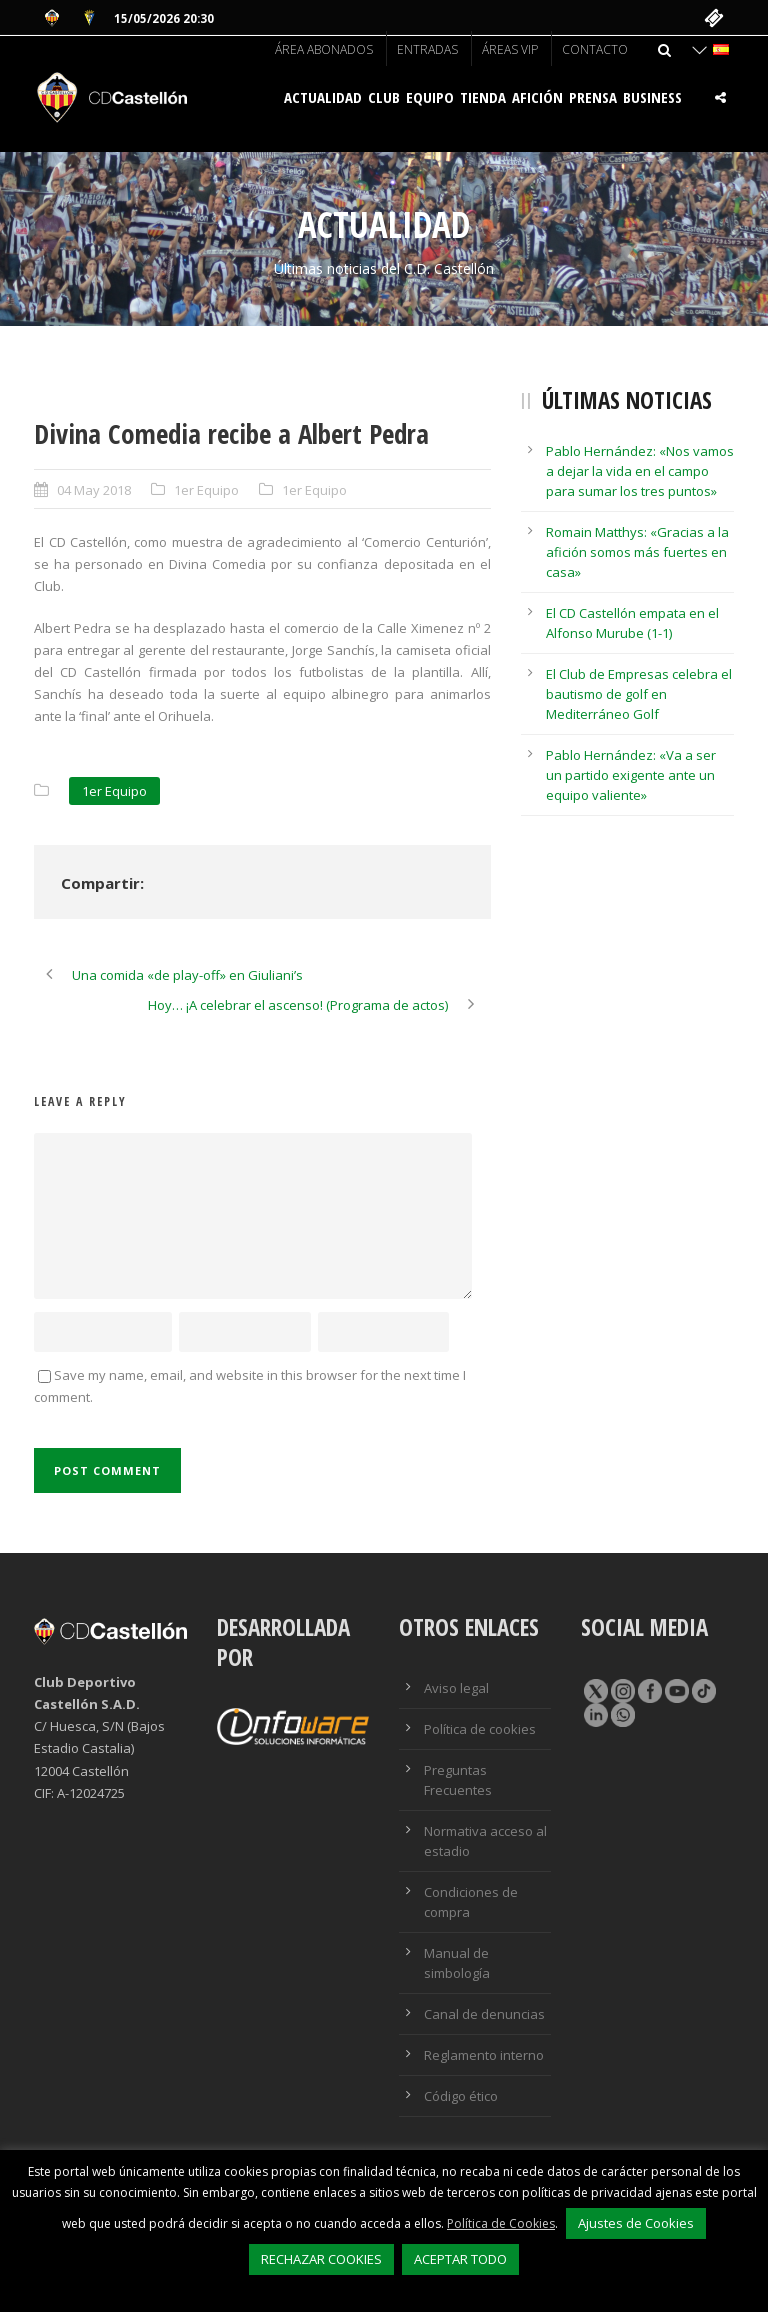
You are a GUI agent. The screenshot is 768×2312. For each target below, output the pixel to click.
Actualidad (323, 97)
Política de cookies (480, 1729)
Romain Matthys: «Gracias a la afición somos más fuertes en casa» (637, 552)
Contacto (595, 49)
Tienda (483, 97)
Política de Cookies (501, 2223)
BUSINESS (652, 97)
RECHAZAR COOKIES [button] (321, 2259)
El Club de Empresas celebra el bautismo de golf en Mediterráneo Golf (639, 694)
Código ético (461, 2096)
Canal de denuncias (484, 2014)
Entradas (427, 49)
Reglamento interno (484, 2055)
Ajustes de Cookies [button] (636, 2223)
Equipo (430, 97)
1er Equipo (206, 490)
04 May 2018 (94, 490)
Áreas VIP (510, 49)
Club (384, 97)
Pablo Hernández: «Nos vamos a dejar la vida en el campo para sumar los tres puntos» (640, 471)
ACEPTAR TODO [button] (460, 2259)
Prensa (593, 97)
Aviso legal (456, 1688)
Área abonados (324, 49)
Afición (537, 97)
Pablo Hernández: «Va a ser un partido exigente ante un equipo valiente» (631, 775)
